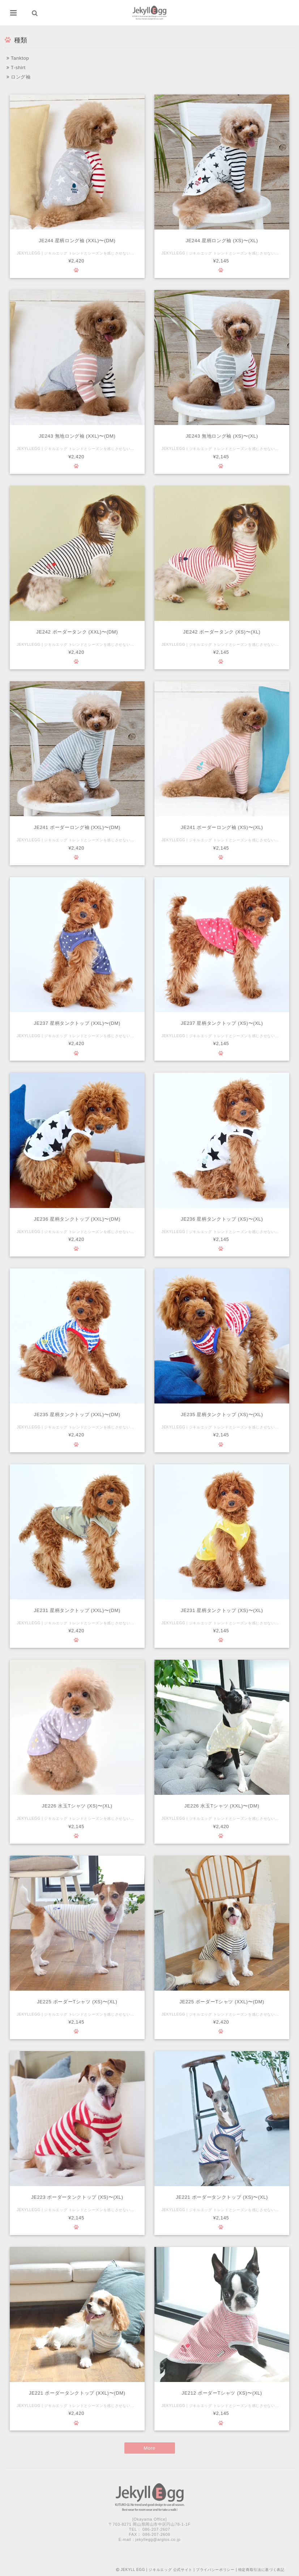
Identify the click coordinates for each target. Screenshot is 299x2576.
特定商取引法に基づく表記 (261, 2570)
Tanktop (18, 58)
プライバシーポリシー (215, 2570)
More (149, 2448)
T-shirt (16, 67)
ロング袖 (19, 77)
